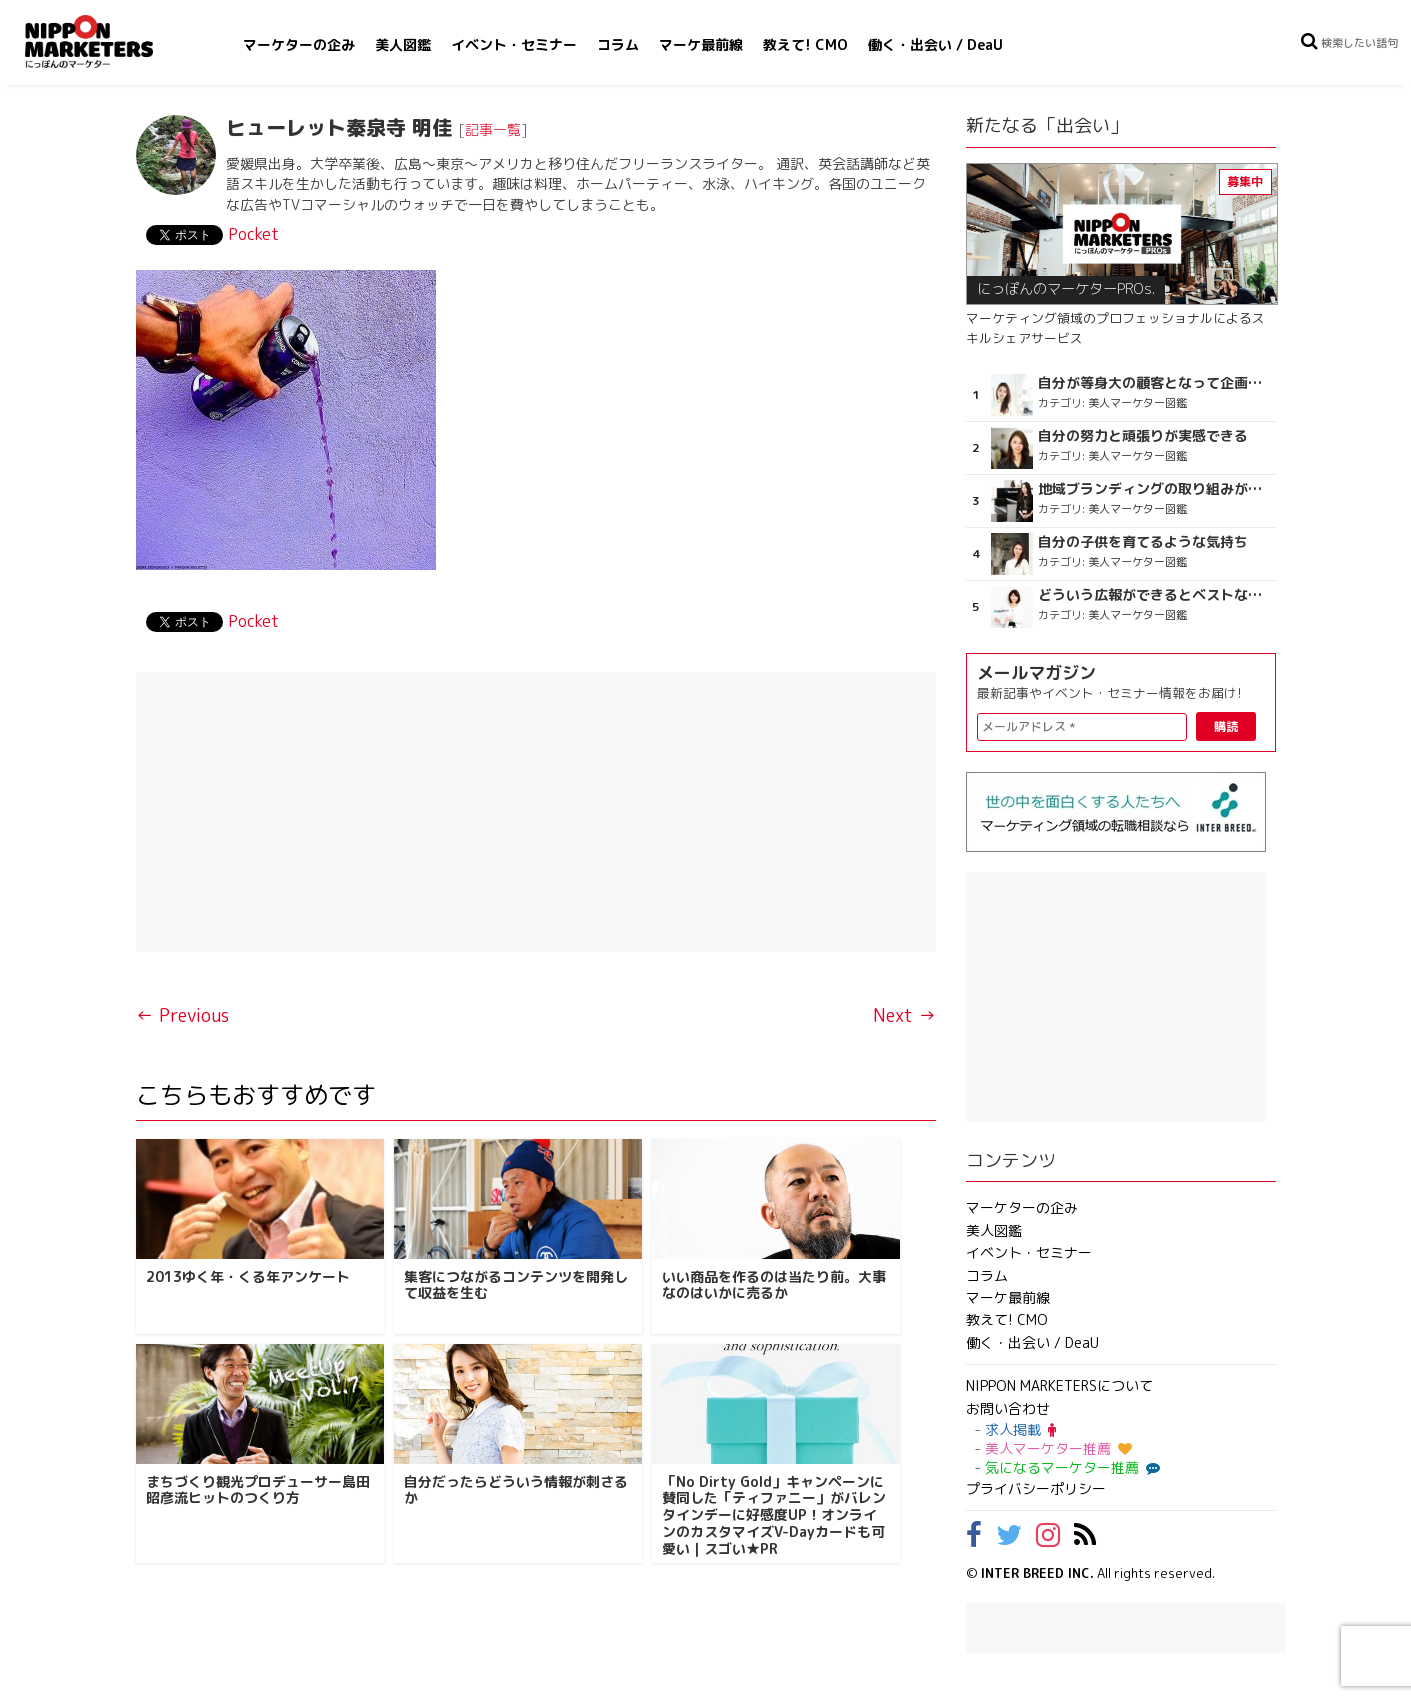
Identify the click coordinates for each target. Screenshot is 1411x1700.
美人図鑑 (403, 44)
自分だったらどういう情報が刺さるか (516, 1490)
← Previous (182, 1015)
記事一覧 (493, 129)
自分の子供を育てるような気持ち (1143, 542)
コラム (618, 44)
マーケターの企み (299, 44)
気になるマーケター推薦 (1070, 1467)
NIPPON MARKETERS (109, 41)
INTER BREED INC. (1037, 1573)
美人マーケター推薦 (1058, 1448)
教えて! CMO (805, 44)
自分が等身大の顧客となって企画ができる (1154, 383)
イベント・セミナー (514, 44)
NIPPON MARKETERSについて (1059, 1385)
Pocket (253, 234)
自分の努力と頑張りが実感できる (1143, 436)
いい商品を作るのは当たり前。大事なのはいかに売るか (774, 1285)
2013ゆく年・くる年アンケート (248, 1276)
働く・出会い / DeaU (935, 44)
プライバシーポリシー (1036, 1488)
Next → (904, 1015)
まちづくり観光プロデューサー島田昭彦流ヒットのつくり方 (258, 1490)
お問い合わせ (1008, 1408)
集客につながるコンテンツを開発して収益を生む (516, 1285)
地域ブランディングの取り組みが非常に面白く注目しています (1154, 489)
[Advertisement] (536, 812)
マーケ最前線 (701, 44)
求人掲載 (1020, 1429)
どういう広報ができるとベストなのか (1154, 595)
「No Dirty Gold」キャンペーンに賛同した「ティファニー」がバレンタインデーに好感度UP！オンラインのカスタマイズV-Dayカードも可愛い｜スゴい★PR (774, 1515)
